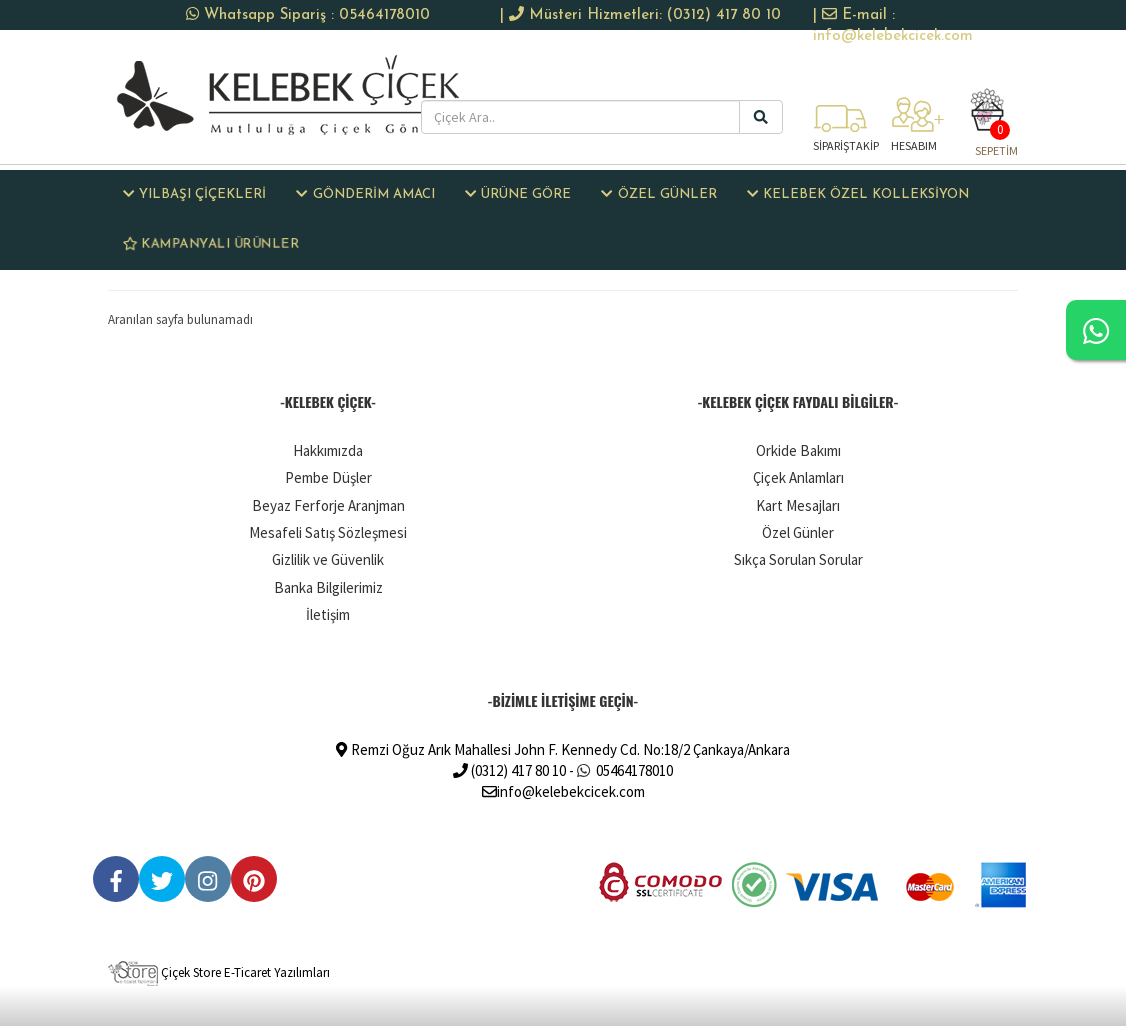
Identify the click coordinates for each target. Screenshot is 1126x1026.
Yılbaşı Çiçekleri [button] (194, 194)
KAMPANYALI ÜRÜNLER (211, 243)
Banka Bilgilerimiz (328, 587)
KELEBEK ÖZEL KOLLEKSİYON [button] (858, 194)
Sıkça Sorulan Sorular (798, 559)
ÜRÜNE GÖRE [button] (518, 194)
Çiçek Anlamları (798, 477)
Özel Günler (798, 532)
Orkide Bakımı (798, 450)
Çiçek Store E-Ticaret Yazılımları (219, 972)
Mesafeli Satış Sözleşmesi (328, 532)
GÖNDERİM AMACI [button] (365, 194)
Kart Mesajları (798, 505)
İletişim (328, 614)
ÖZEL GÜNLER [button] (658, 194)
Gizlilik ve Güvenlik (328, 559)
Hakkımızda (328, 450)
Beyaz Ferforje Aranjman (328, 505)
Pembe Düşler (328, 477)
